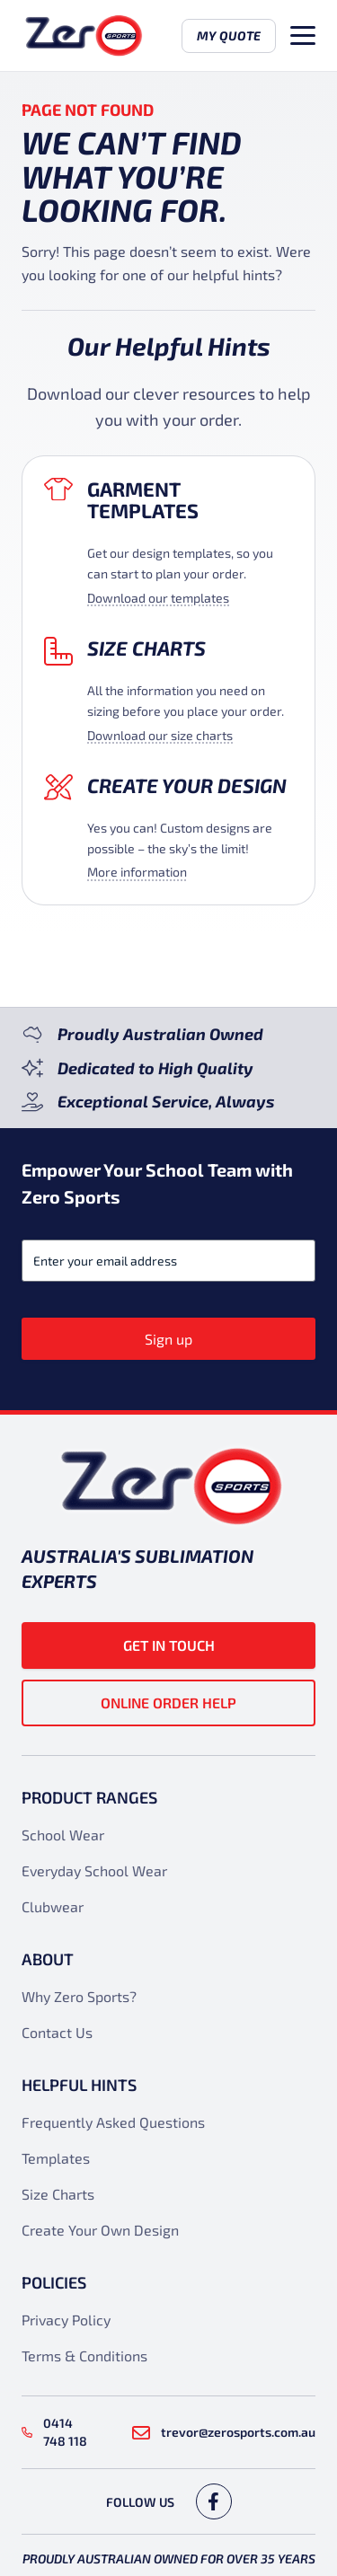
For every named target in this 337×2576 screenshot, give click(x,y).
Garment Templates (143, 500)
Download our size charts (160, 735)
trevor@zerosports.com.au (223, 2431)
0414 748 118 (54, 2431)
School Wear (63, 1834)
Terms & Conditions (84, 2355)
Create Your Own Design (100, 2229)
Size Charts (146, 647)
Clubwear (53, 1906)
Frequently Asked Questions (113, 2121)
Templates (56, 2157)
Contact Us (57, 2032)
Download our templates (158, 597)
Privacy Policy (66, 2319)
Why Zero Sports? (79, 1996)
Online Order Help (168, 1702)
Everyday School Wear (94, 1870)
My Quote (229, 35)
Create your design (187, 785)
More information (137, 871)
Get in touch (169, 1645)
